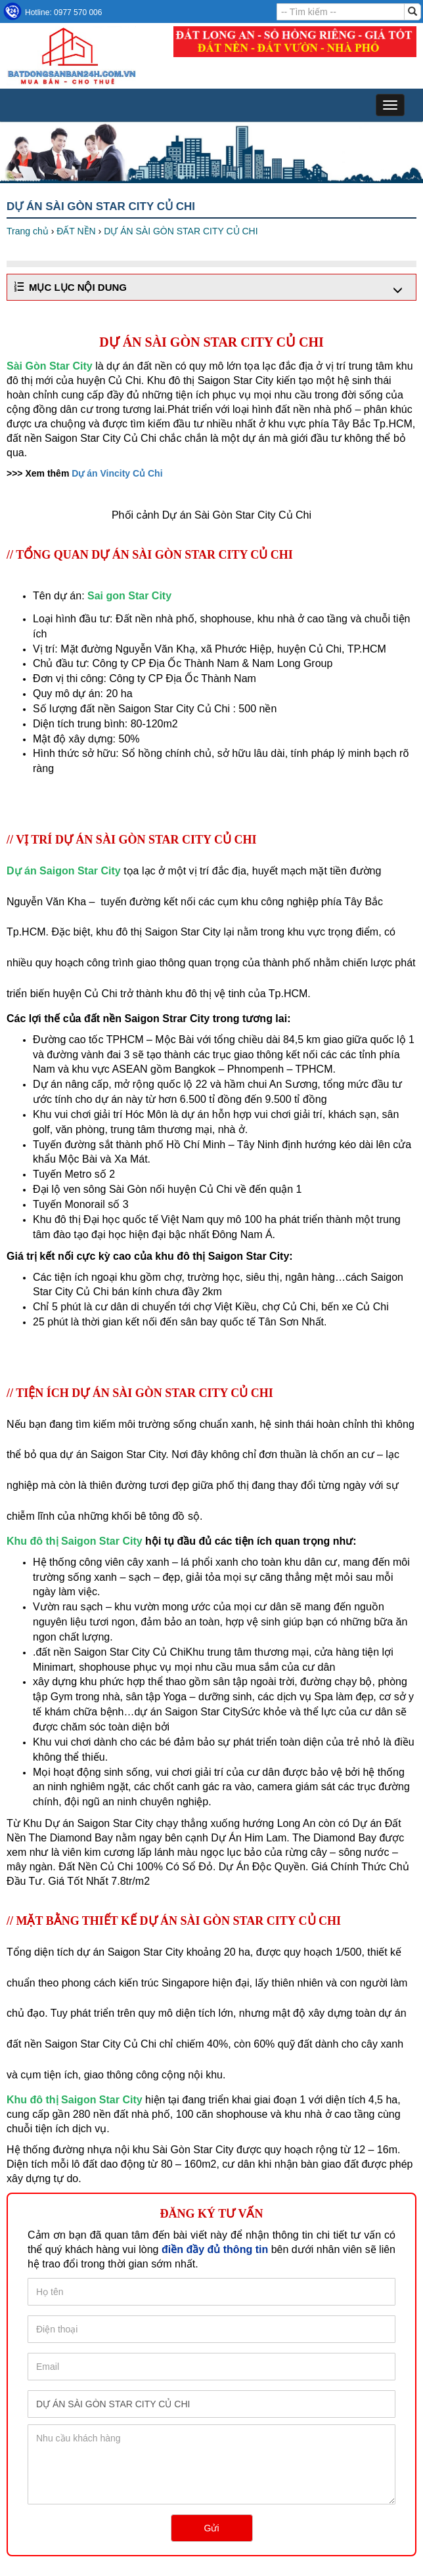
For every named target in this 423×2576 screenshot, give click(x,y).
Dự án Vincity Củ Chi (117, 473)
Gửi (211, 2528)
